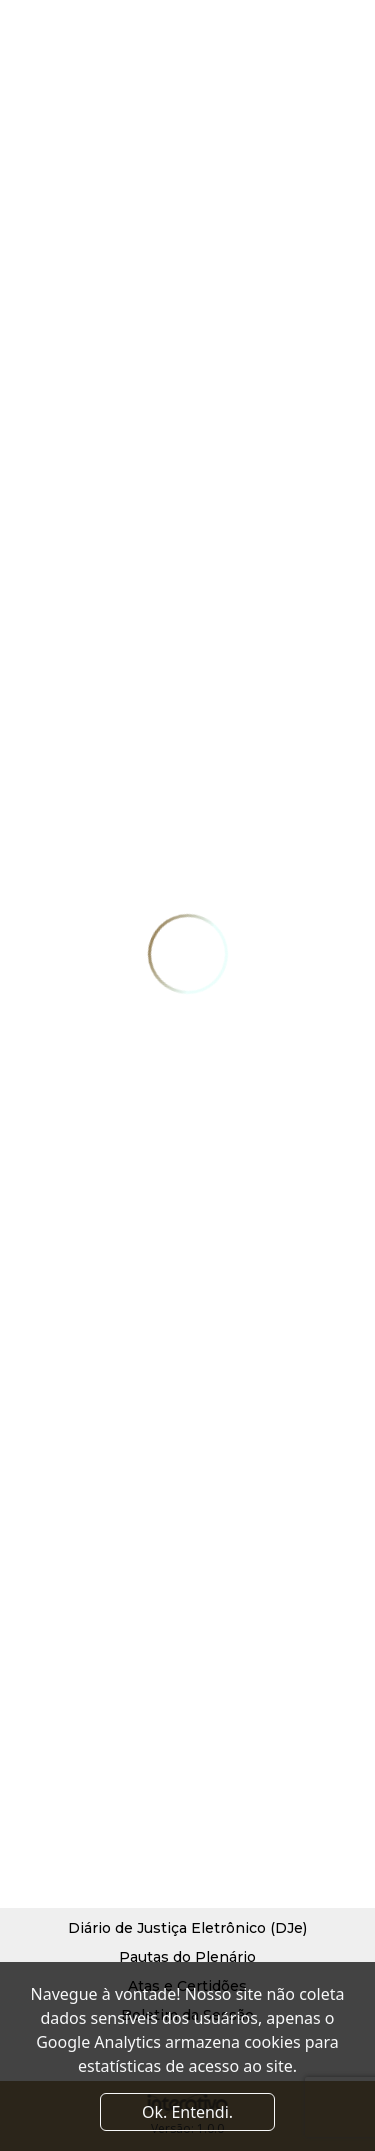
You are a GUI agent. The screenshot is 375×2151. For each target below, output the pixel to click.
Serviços (266, 1734)
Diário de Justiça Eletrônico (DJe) (187, 1928)
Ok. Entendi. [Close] (187, 2112)
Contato (265, 1792)
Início (99, 1734)
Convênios (117, 1821)
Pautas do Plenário (187, 1957)
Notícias (265, 1763)
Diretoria (111, 1792)
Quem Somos (127, 1763)
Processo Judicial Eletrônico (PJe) (188, 1899)
